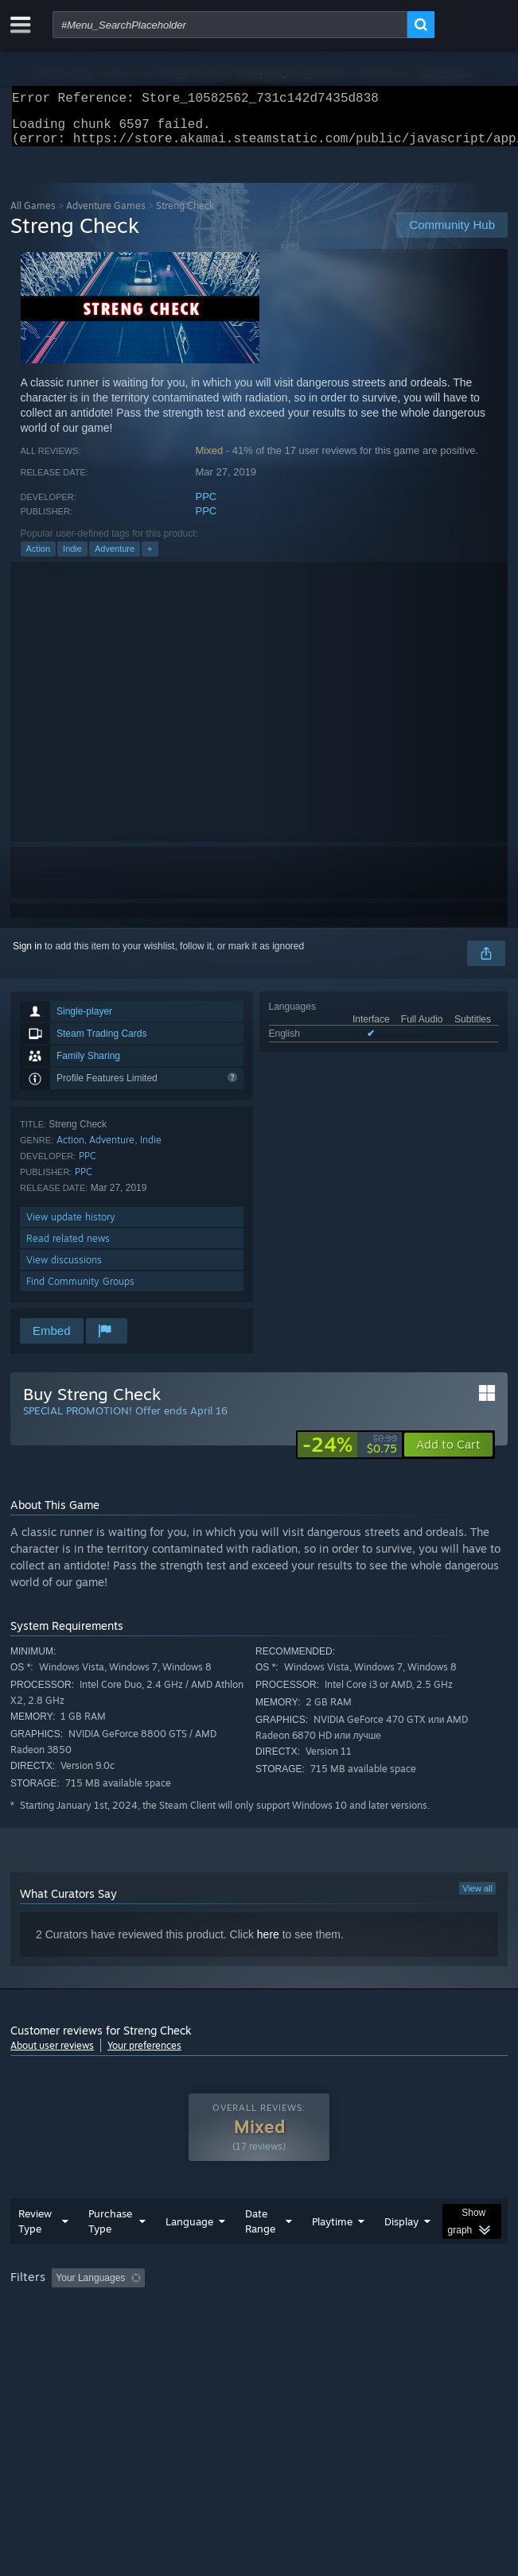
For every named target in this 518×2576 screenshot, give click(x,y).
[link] (350, 1454)
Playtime (332, 2253)
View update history (70, 1226)
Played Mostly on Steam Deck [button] (78, 2331)
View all (477, 1898)
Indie (72, 558)
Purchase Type (110, 2253)
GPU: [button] (346, 2331)
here (268, 1944)
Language (189, 2253)
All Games (33, 215)
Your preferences (144, 2055)
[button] (448, 1454)
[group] (259, 2320)
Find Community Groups (80, 1291)
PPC (206, 506)
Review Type (35, 2253)
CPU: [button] (293, 2331)
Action (38, 558)
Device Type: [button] (416, 2331)
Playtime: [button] (374, 2309)
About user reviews (52, 2055)
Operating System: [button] (211, 2331)
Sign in (27, 955)
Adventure (114, 558)
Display (401, 2253)
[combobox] (230, 24)
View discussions (64, 1269)
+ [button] (149, 558)
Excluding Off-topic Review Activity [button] (251, 2309)
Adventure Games (106, 215)
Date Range (260, 2253)
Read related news (68, 1248)
